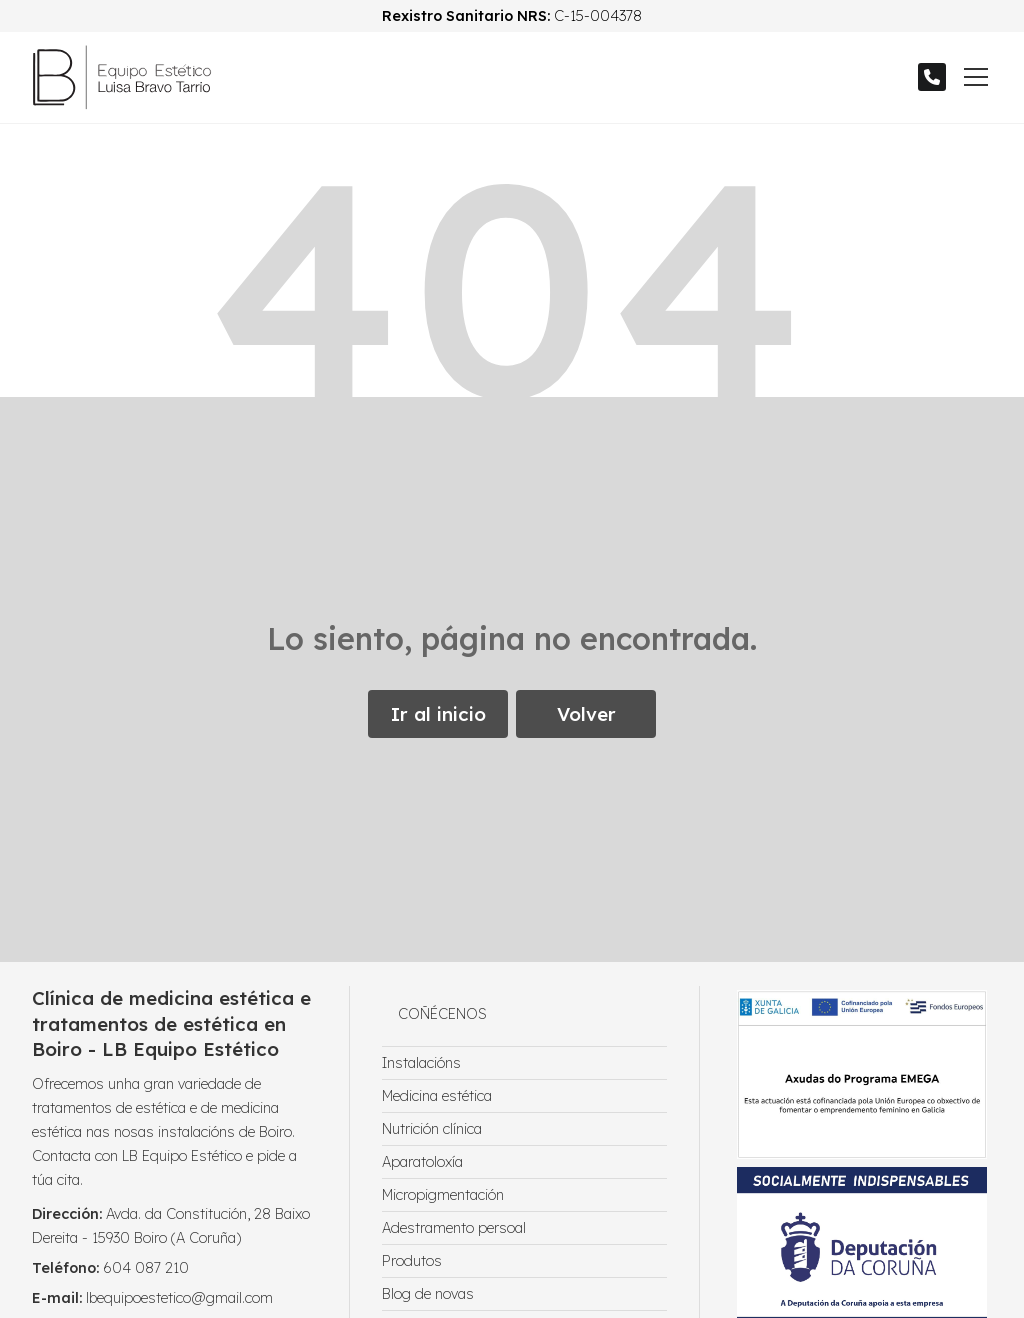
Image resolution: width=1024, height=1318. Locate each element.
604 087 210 (146, 1268)
